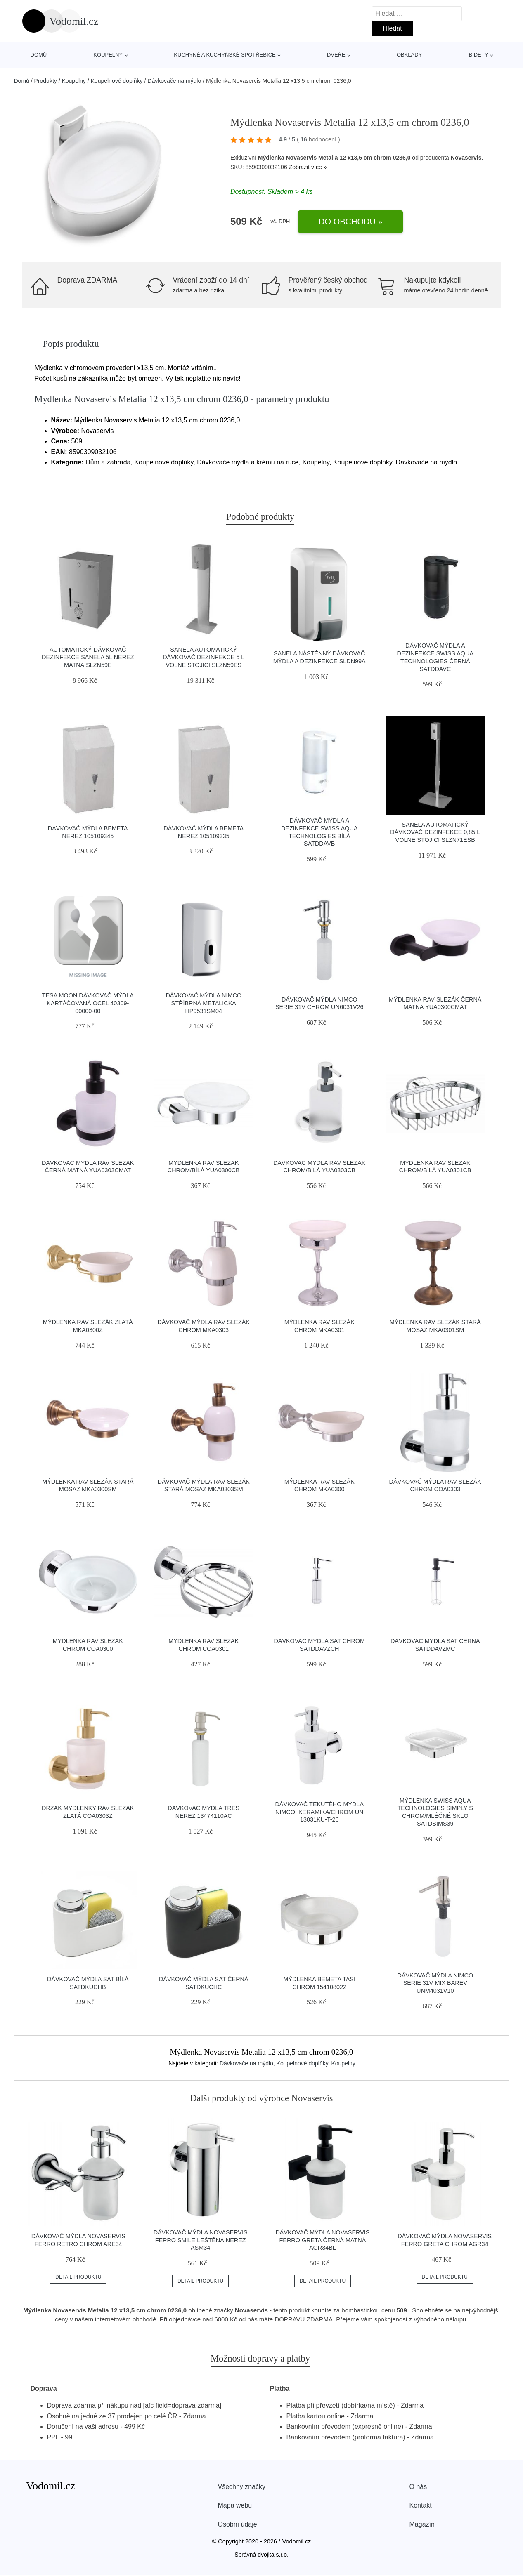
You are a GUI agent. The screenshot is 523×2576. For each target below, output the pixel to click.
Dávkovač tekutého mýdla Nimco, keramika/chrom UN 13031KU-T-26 (319, 1812)
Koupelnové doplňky (117, 81)
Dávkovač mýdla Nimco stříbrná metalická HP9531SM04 (203, 1003)
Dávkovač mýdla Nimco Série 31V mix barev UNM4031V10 (435, 1983)
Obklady (409, 55)
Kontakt (420, 2505)
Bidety (478, 55)
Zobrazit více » (308, 167)
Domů (39, 55)
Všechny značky (242, 2486)
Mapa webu (235, 2505)
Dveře (336, 55)
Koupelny (108, 55)
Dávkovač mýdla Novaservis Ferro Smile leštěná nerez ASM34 (201, 2240)
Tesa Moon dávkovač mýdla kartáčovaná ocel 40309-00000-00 (88, 1003)
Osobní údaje (237, 2524)
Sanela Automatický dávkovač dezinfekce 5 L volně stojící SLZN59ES (203, 657)
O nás (418, 2486)
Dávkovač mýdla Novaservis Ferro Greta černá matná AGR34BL (322, 2240)
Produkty (45, 81)
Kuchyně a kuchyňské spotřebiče (224, 55)
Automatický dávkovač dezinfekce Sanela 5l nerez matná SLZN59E (88, 657)
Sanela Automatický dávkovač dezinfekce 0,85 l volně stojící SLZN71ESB (435, 832)
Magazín (422, 2524)
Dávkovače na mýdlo (174, 81)
